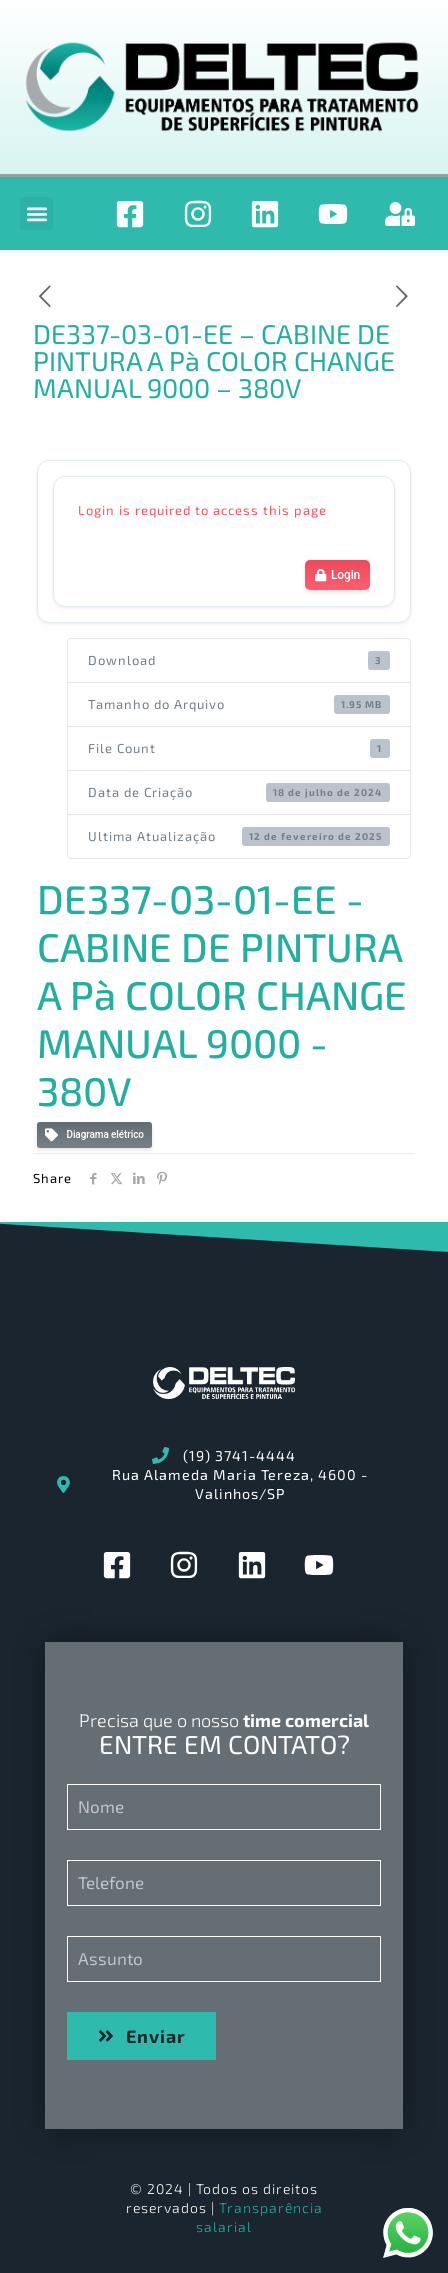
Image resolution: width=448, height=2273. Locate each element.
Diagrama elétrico (94, 1135)
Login (337, 575)
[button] (36, 213)
